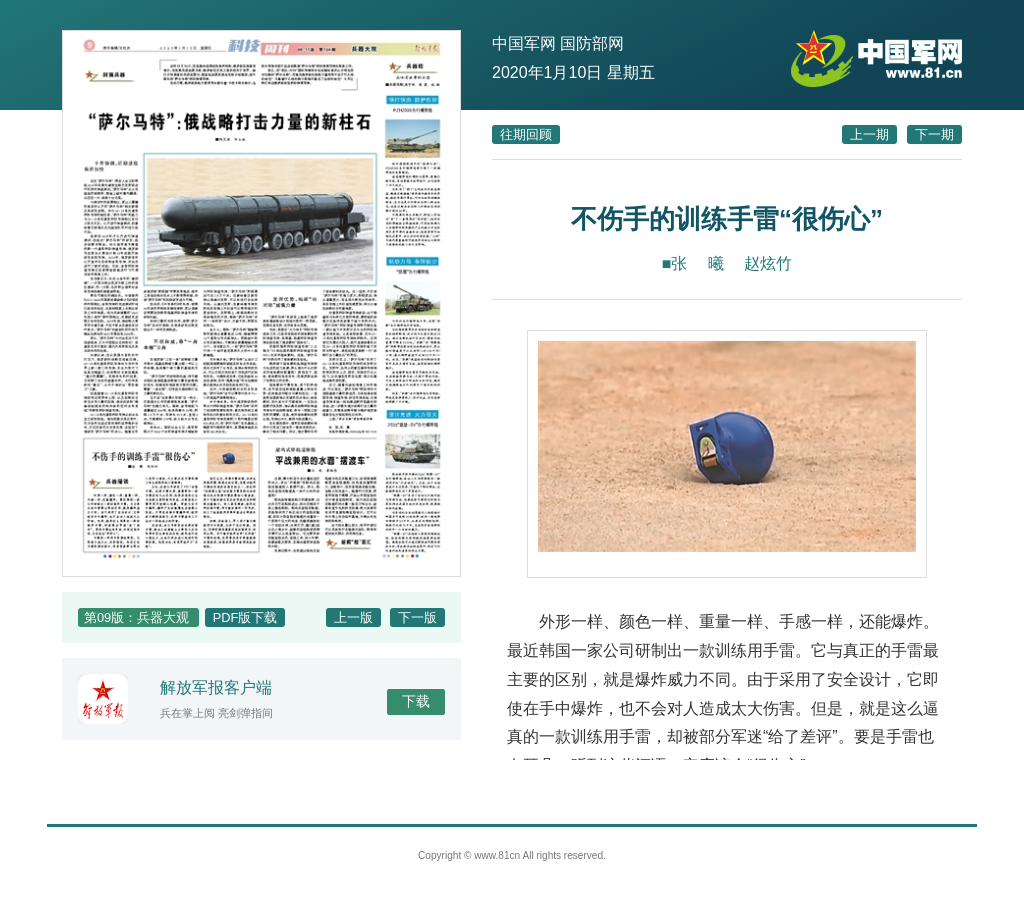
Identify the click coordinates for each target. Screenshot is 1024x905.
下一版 (417, 617)
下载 (416, 701)
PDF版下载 (245, 617)
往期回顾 (526, 134)
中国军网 (524, 43)
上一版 (353, 617)
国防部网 (592, 43)
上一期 (869, 134)
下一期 (934, 134)
